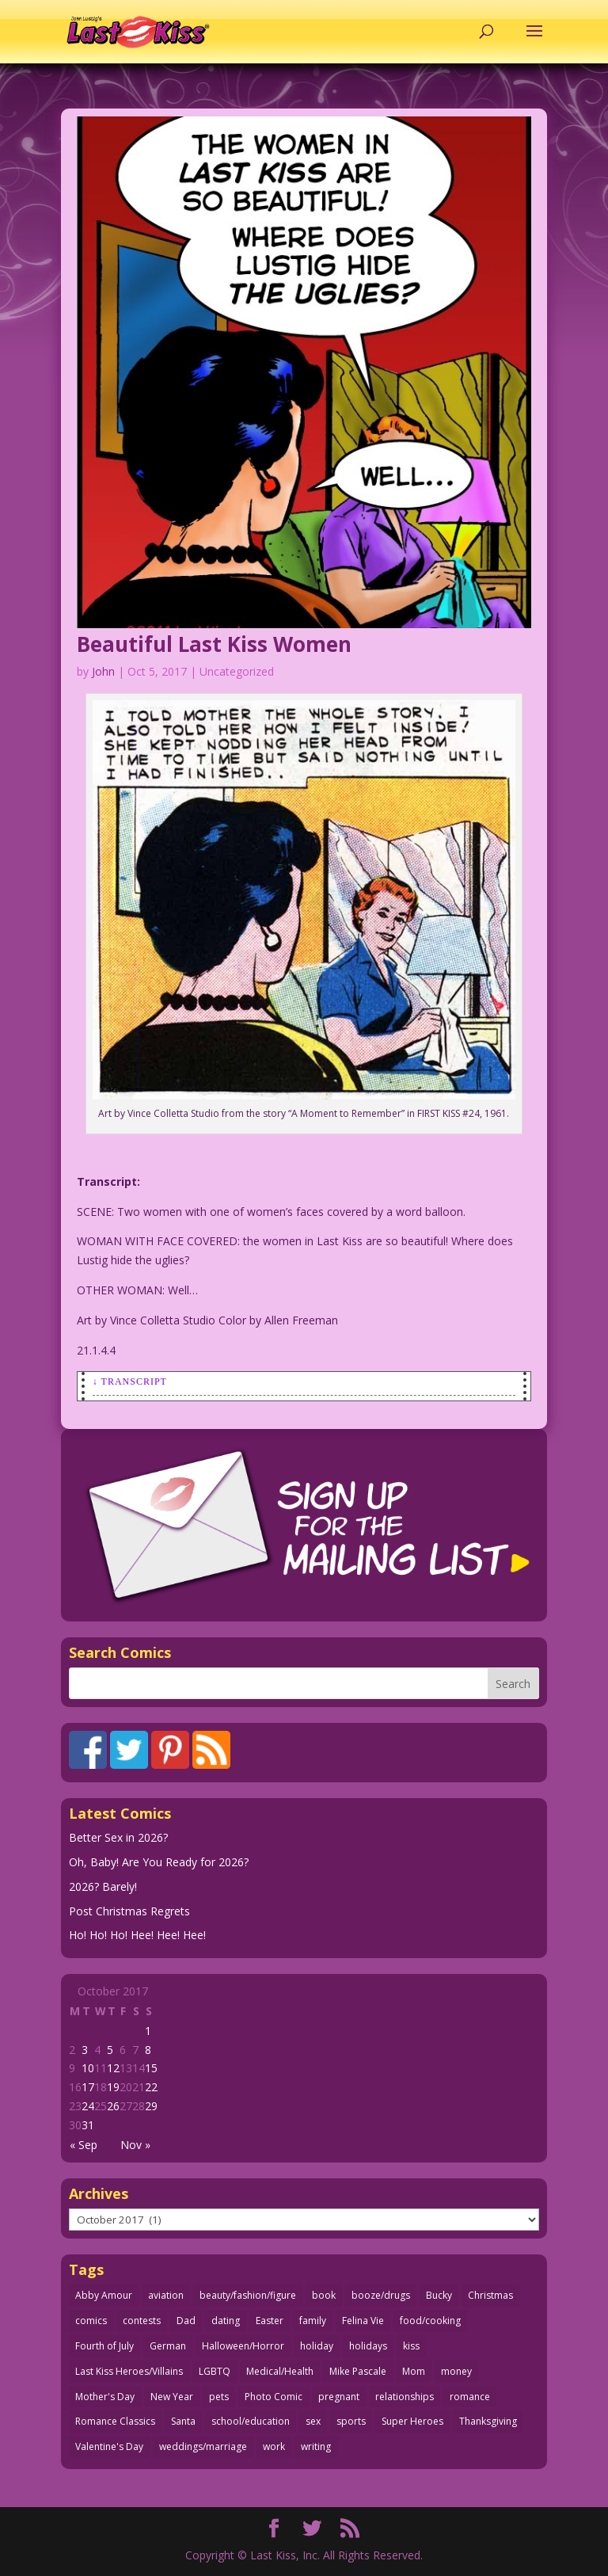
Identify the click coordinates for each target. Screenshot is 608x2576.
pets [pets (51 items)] (219, 2396)
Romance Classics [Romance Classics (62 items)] (115, 2421)
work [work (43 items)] (274, 2446)
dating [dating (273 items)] (225, 2320)
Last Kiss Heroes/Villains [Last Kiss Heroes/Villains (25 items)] (129, 2371)
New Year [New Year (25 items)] (171, 2396)
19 (113, 2086)
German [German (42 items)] (168, 2346)
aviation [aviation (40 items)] (166, 2295)
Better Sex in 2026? (118, 1837)
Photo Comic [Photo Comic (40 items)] (273, 2396)
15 (151, 2067)
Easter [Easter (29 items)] (269, 2320)
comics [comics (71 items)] (91, 2320)
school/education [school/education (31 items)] (250, 2421)
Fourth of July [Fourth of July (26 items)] (104, 2346)
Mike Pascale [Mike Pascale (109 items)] (357, 2371)
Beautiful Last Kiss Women (214, 644)
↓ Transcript (130, 1381)
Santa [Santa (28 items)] (183, 2421)
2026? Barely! (103, 1886)
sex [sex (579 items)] (313, 2421)
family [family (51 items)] (312, 2320)
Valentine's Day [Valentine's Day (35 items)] (109, 2446)
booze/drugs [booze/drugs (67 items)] (381, 2295)
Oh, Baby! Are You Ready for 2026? (159, 1861)
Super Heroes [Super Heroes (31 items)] (412, 2421)
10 (88, 2067)
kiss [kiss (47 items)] (411, 2346)
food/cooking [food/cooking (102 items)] (430, 2320)
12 (113, 2067)
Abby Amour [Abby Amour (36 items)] (103, 2295)
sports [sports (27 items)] (351, 2421)
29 (151, 2105)
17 (88, 2086)
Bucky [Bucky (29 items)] (439, 2295)
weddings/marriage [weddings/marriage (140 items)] (203, 2446)
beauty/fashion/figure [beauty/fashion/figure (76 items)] (248, 2295)
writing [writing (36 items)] (316, 2446)
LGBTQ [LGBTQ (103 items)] (214, 2371)
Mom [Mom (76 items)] (413, 2371)
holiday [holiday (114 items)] (316, 2346)
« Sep (83, 2144)
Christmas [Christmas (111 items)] (490, 2295)
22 (151, 2086)
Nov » (135, 2144)
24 (88, 2105)
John (103, 671)
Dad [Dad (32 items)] (186, 2320)
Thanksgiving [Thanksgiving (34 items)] (488, 2421)
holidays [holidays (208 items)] (368, 2346)
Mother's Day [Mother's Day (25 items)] (105, 2396)
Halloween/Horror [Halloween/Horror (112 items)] (243, 2346)
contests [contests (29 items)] (142, 2320)
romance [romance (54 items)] (470, 2396)
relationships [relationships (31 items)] (404, 2396)
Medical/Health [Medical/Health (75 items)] (280, 2371)
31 (88, 2124)
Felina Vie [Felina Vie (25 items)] (363, 2320)
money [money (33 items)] (456, 2371)
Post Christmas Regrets (129, 1911)
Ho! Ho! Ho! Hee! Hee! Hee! (137, 1934)
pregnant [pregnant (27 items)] (338, 2396)
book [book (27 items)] (324, 2295)
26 (113, 2105)
